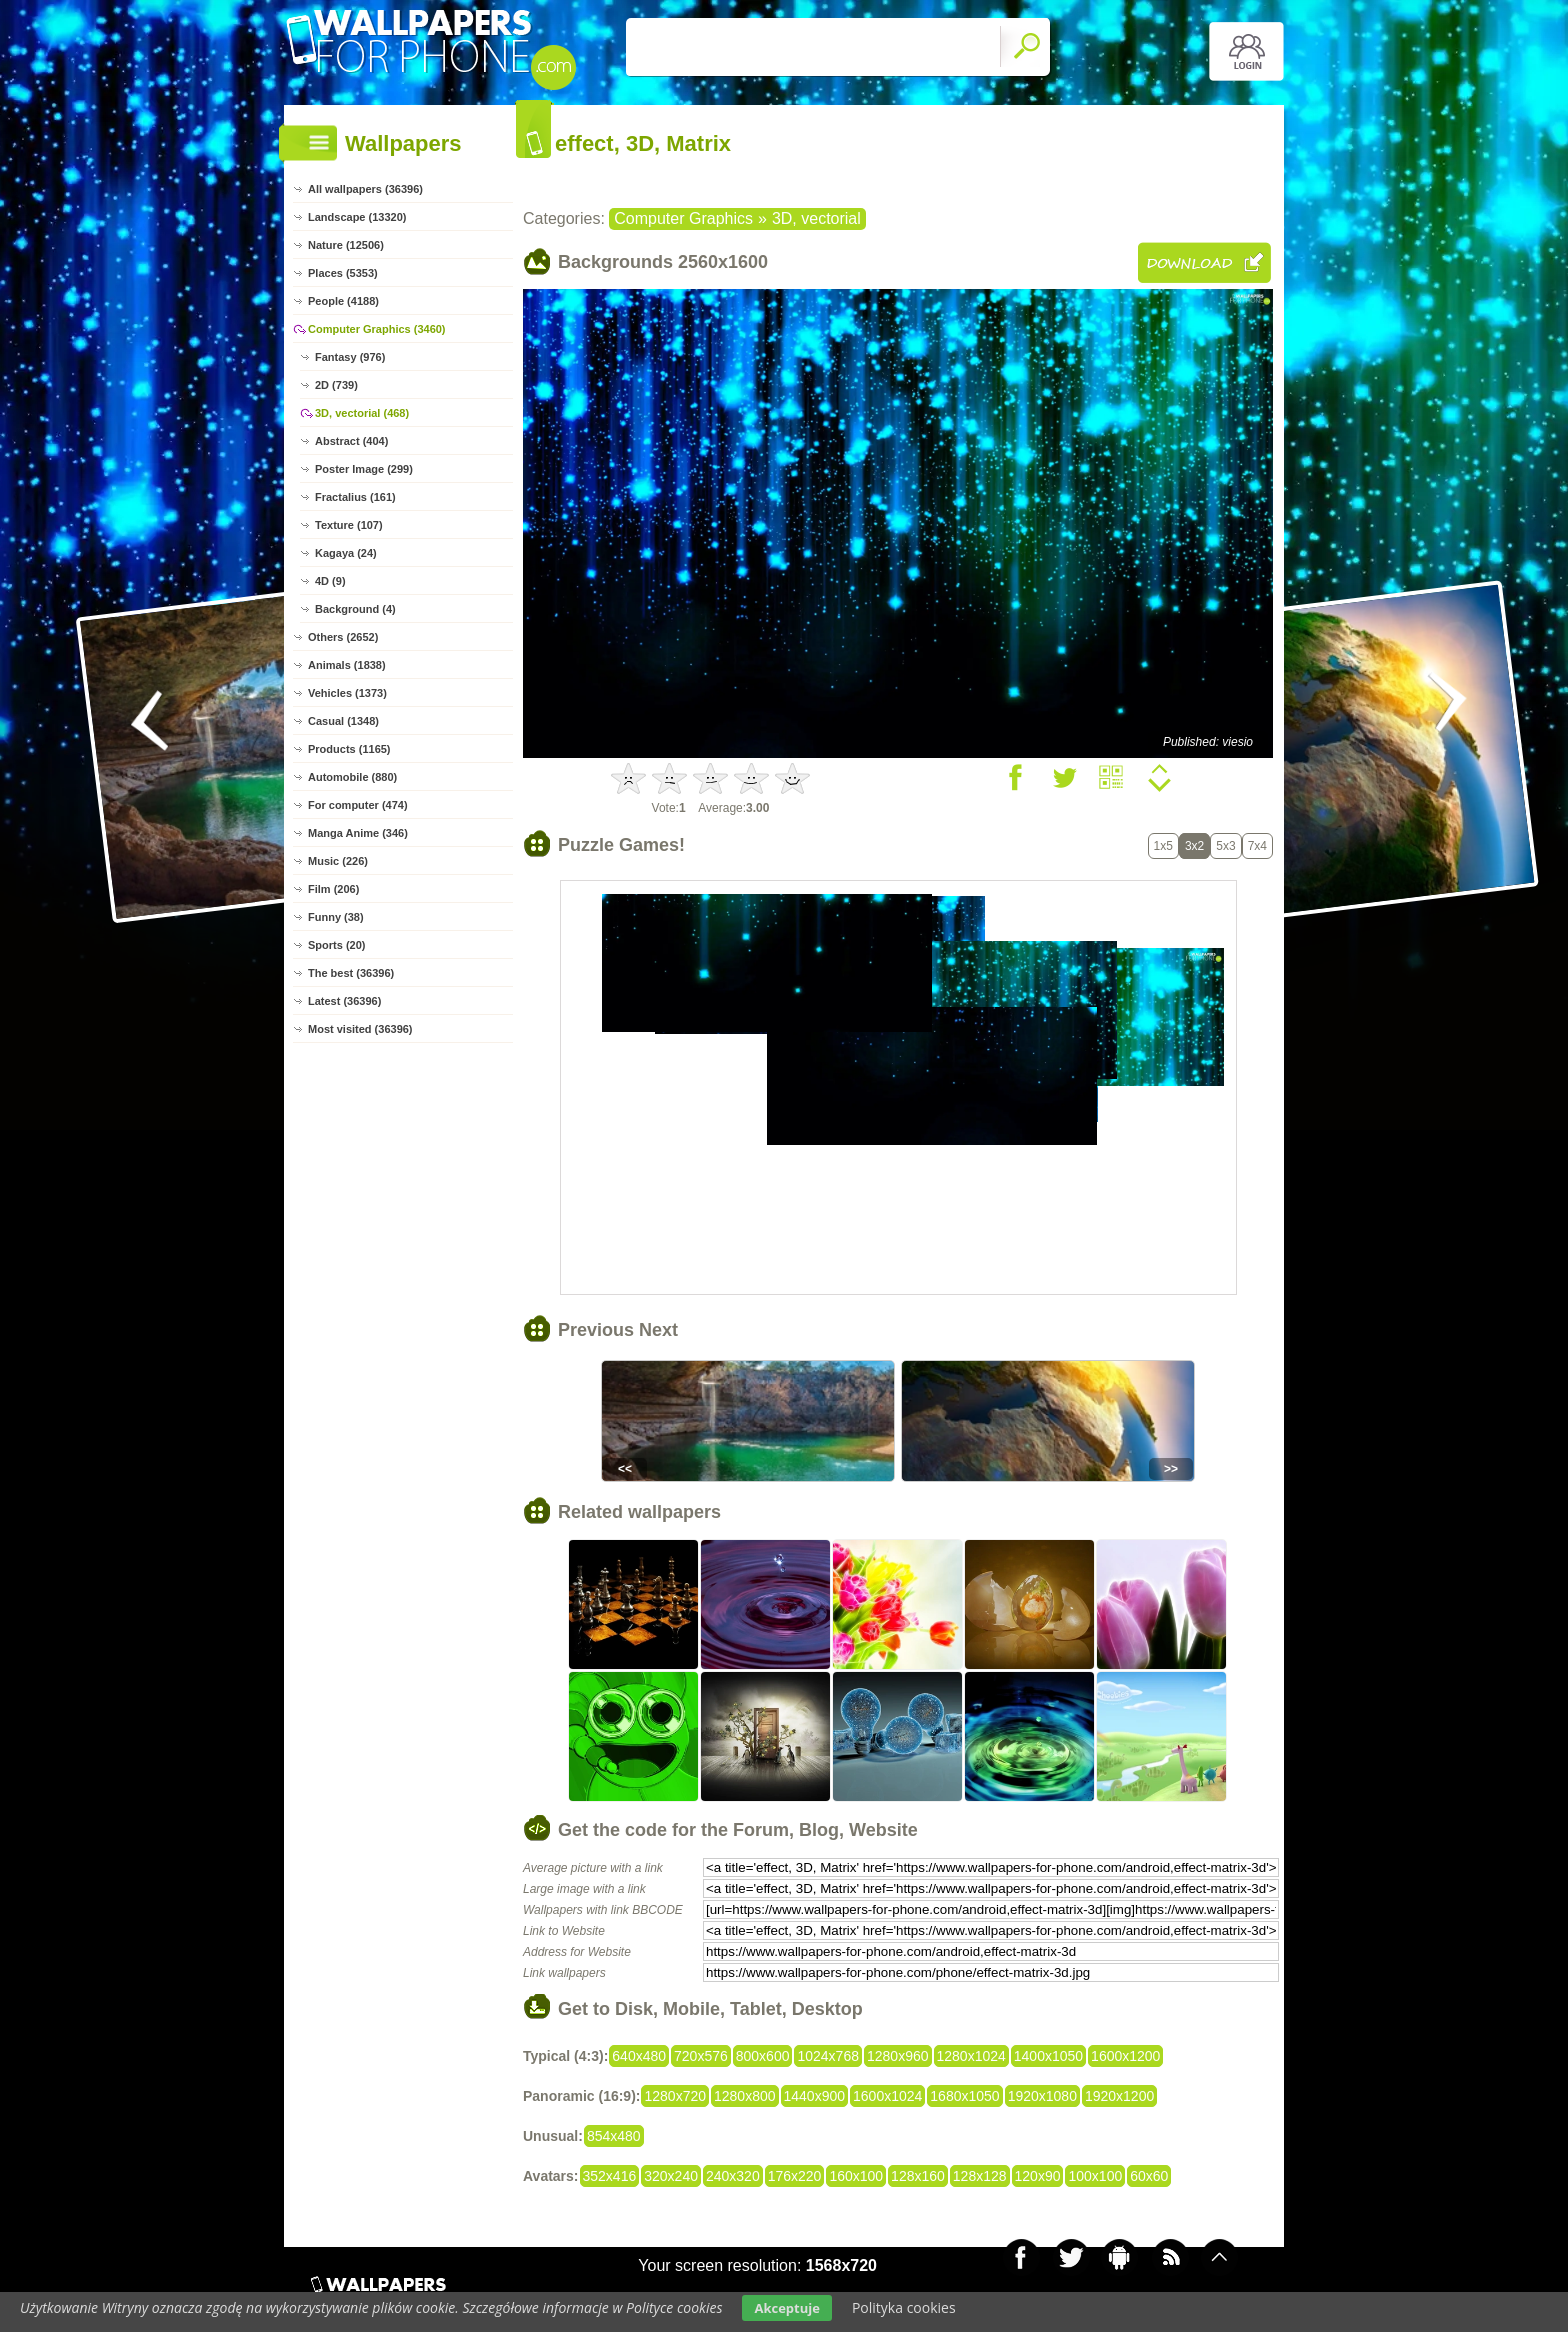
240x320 (733, 2176)
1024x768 (828, 2056)
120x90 (1038, 2176)
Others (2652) (343, 637)
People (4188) (343, 301)
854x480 (614, 2136)
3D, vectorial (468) (362, 413)
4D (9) (330, 581)
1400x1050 (1048, 2056)
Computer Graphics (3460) (377, 329)
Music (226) (338, 861)
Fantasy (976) (350, 357)
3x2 (1194, 846)
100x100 (1095, 2176)
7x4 (1257, 846)
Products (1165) (349, 749)
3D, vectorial (816, 218)
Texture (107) (349, 525)
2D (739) (336, 385)
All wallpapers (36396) (365, 189)
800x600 (763, 2056)
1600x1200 (1125, 2056)
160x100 (856, 2176)
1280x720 (675, 2096)
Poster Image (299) (364, 469)
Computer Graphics (683, 218)
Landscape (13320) (357, 217)
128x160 (918, 2176)
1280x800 (745, 2096)
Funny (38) (336, 917)
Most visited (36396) (360, 1029)
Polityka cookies (904, 2307)
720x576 (701, 2056)
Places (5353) (343, 273)
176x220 (795, 2176)
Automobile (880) (352, 777)
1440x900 (815, 2096)
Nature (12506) (346, 245)
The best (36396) (351, 973)
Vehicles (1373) (347, 693)
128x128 (980, 2176)
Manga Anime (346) (358, 833)
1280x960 (898, 2056)
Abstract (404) (351, 441)
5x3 (1225, 846)
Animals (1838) (347, 665)
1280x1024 (971, 2056)
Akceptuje (786, 2308)
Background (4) (355, 609)
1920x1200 (1119, 2096)
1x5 (1163, 846)
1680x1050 (964, 2096)
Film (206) (333, 889)
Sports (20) (336, 945)
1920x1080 (1042, 2096)
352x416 (610, 2176)
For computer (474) (358, 805)
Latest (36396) (344, 1001)
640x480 (639, 2056)
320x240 (671, 2176)
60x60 (1149, 2176)
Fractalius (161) (355, 497)
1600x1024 (887, 2096)
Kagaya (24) (346, 553)
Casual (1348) (343, 721)
